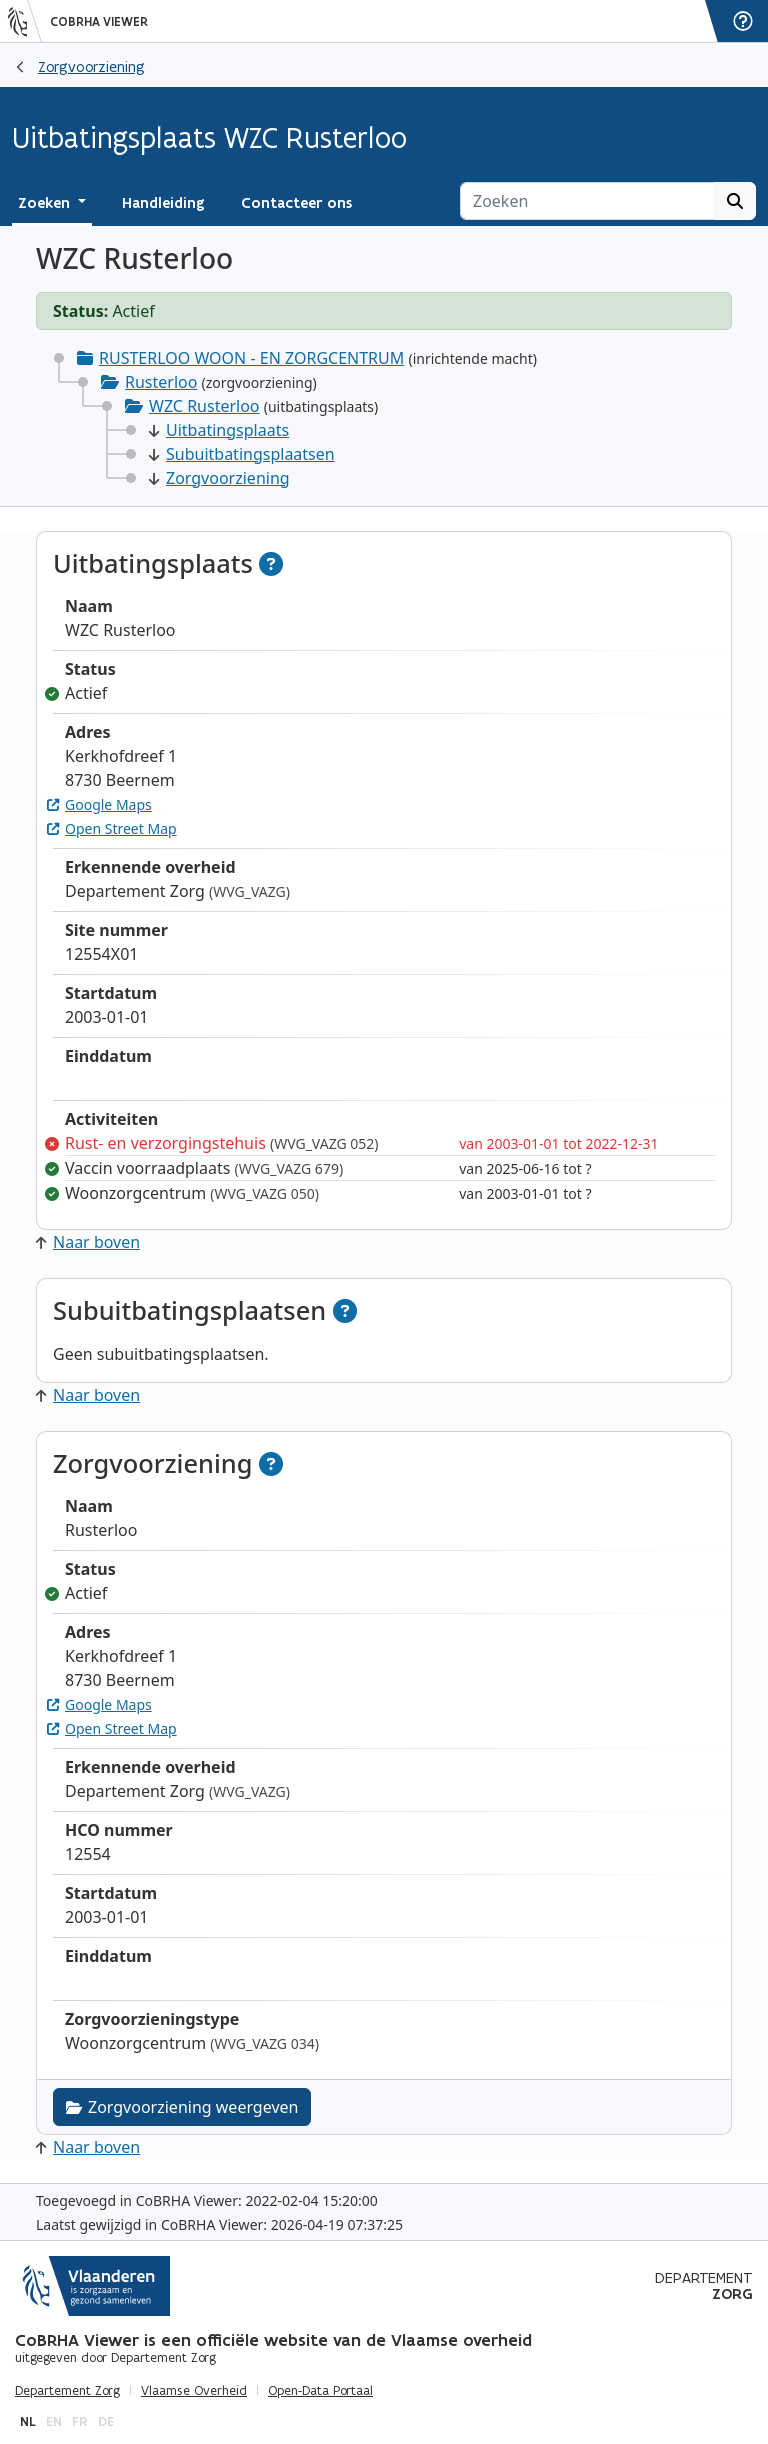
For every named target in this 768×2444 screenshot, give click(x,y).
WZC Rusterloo (204, 406)
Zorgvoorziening (91, 66)
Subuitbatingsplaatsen (242, 454)
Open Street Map (112, 828)
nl (28, 2421)
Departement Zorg (67, 2391)
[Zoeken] (587, 201)
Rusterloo (161, 382)
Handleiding (163, 203)
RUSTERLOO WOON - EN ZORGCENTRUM (251, 358)
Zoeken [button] (46, 203)
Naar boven (88, 1242)
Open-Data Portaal (320, 2391)
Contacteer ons (296, 203)
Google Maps (99, 804)
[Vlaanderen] (25, 21)
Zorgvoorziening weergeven (182, 2107)
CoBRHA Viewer (99, 22)
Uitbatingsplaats (219, 430)
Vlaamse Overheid (194, 2391)
